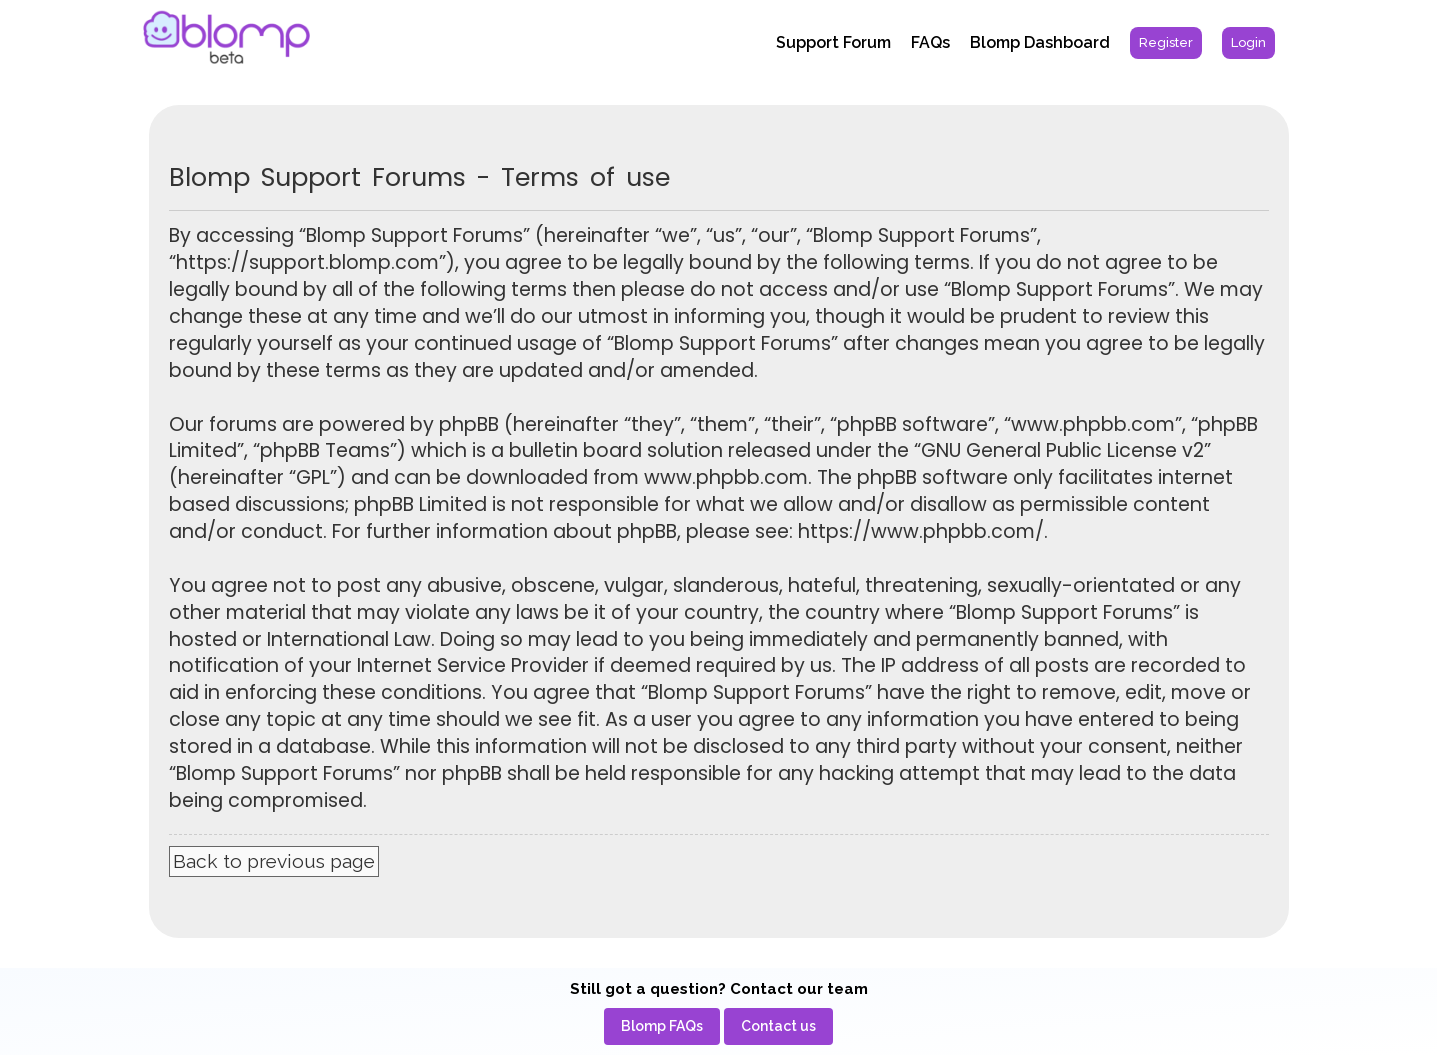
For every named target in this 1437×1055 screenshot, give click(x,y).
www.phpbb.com (726, 478)
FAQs (930, 42)
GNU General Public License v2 (1062, 451)
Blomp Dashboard (1040, 42)
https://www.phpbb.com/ (921, 532)
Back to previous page (274, 861)
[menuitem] (1166, 43)
